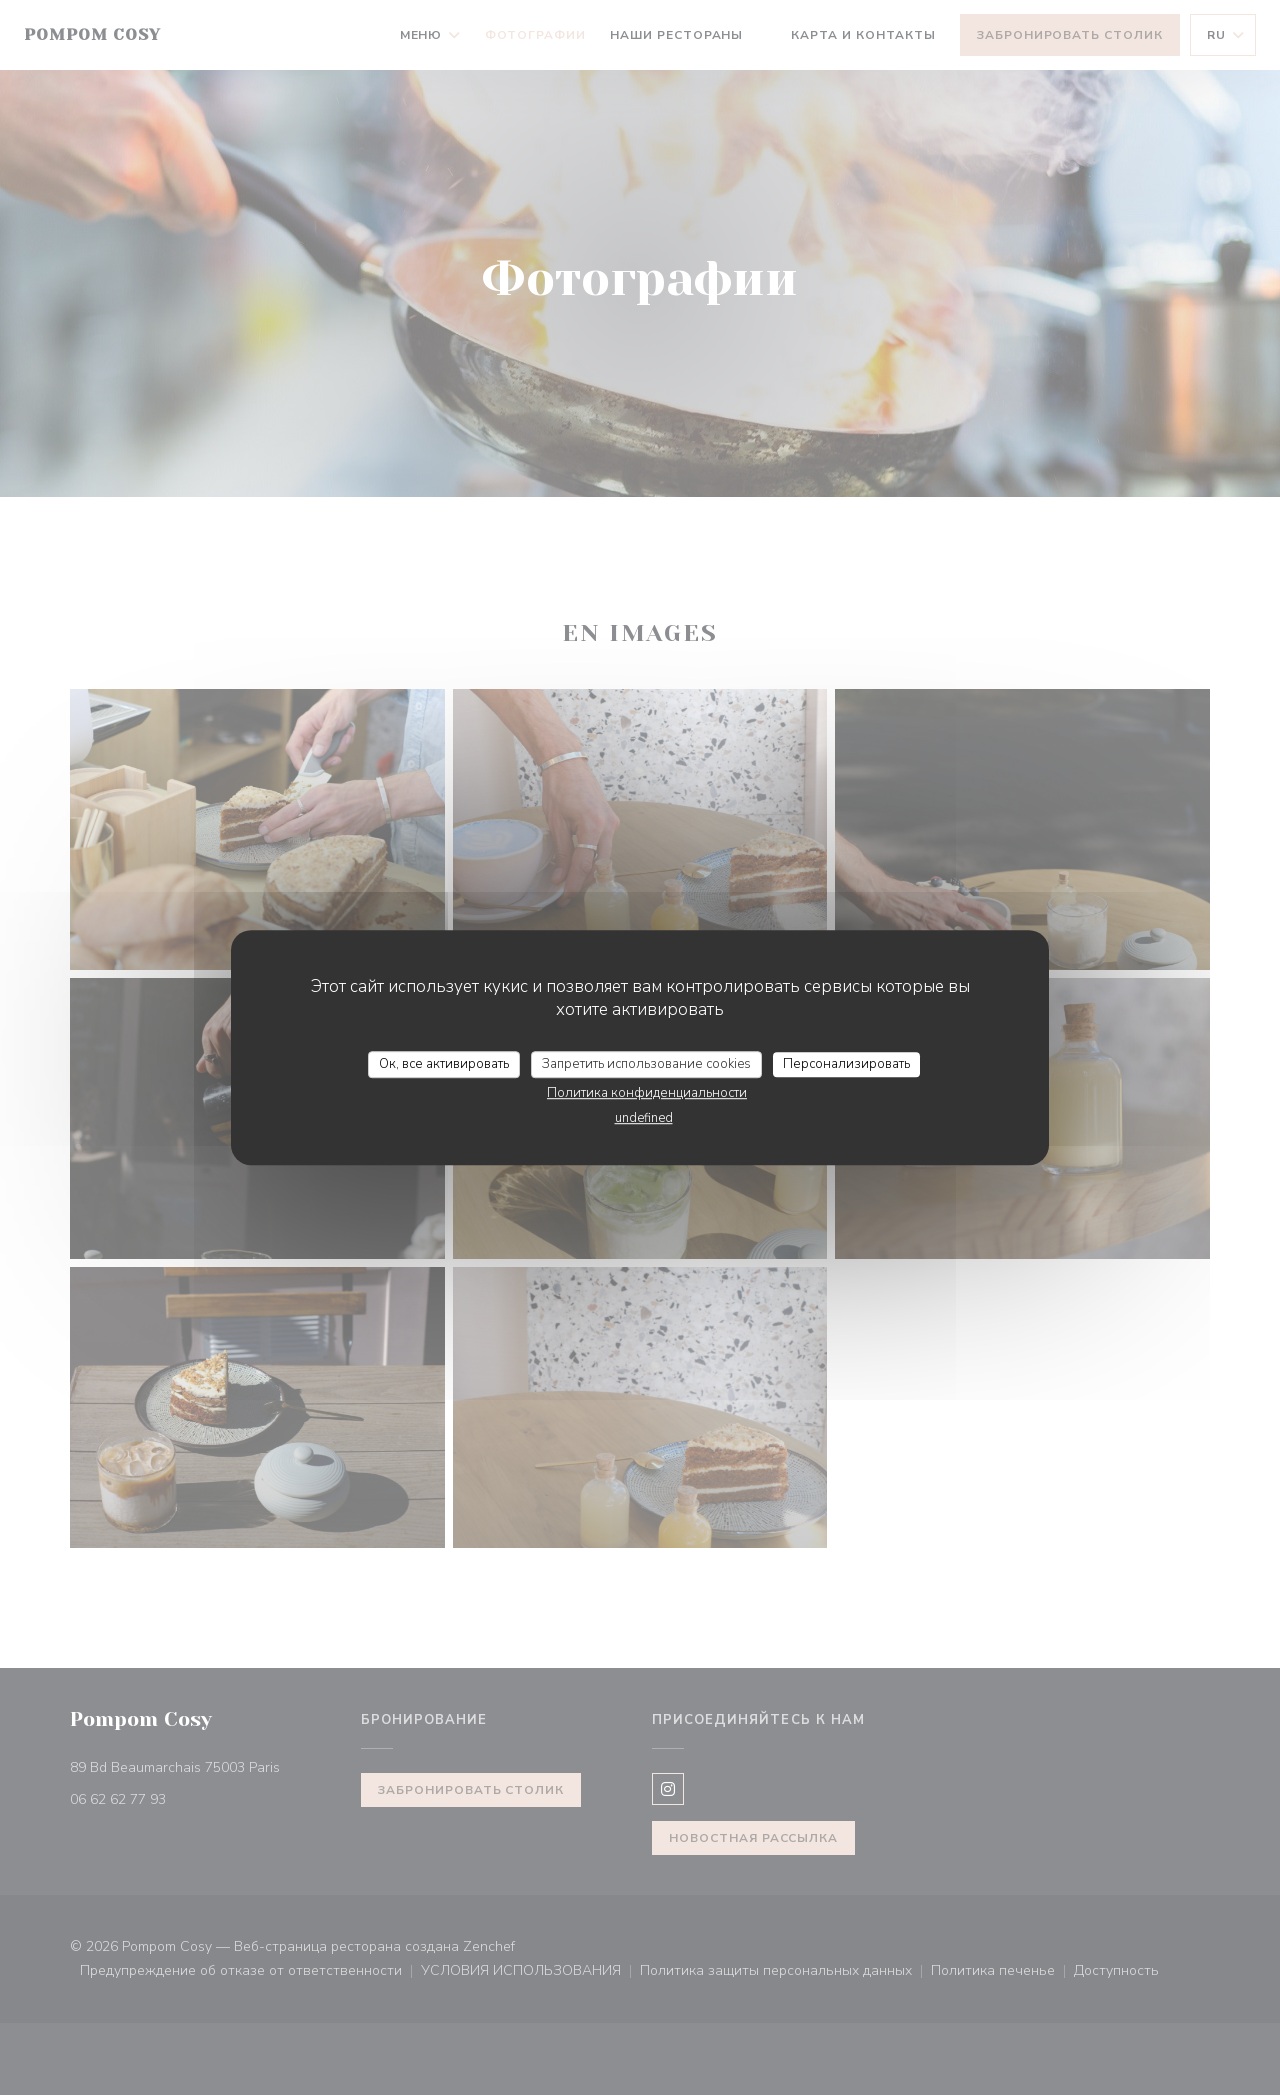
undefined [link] (644, 1118)
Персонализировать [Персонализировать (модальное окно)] (846, 1064)
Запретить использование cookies (646, 1064)
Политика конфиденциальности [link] (647, 1093)
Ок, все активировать (444, 1064)
